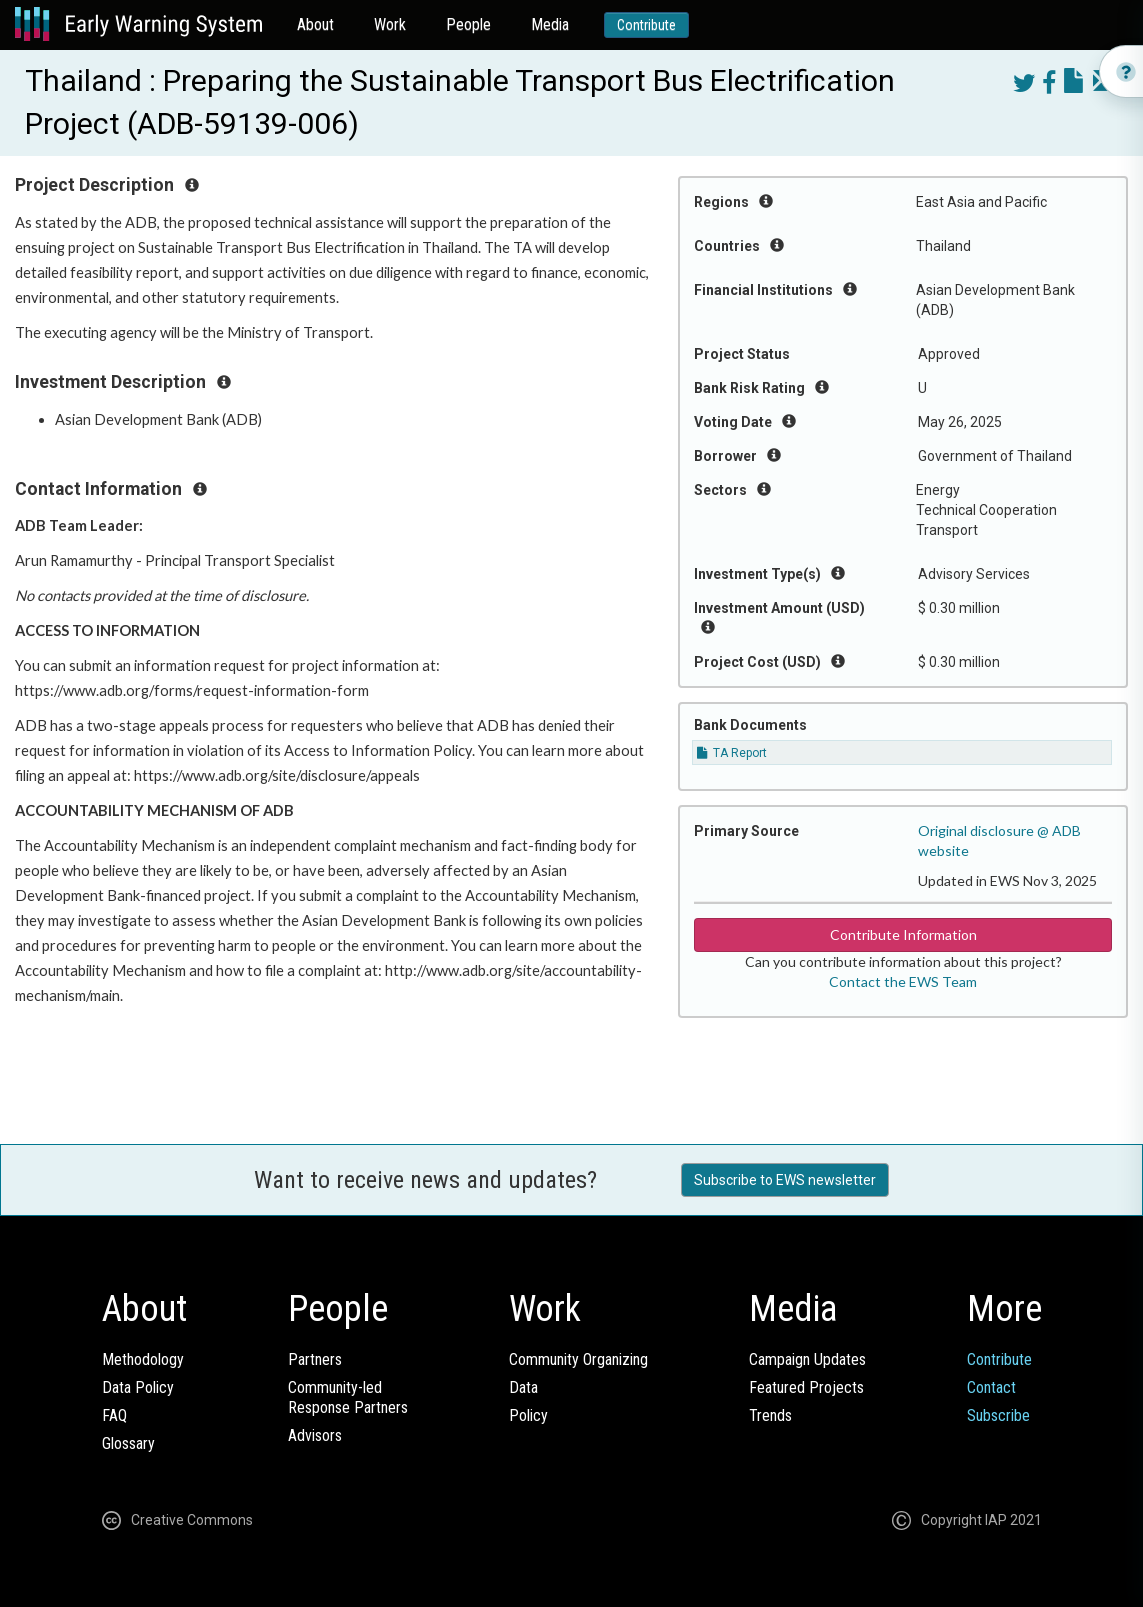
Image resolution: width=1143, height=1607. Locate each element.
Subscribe (998, 1415)
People (468, 24)
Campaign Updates (807, 1359)
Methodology (143, 1359)
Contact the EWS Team (903, 981)
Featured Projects (806, 1387)
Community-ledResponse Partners (348, 1397)
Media (550, 24)
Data (523, 1387)
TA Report (732, 753)
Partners (315, 1359)
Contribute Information (903, 934)
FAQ (114, 1415)
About (315, 24)
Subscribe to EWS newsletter (785, 1180)
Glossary (128, 1443)
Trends (770, 1415)
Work (390, 24)
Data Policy (138, 1387)
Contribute (646, 25)
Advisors (315, 1435)
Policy (528, 1415)
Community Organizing (578, 1359)
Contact (991, 1387)
